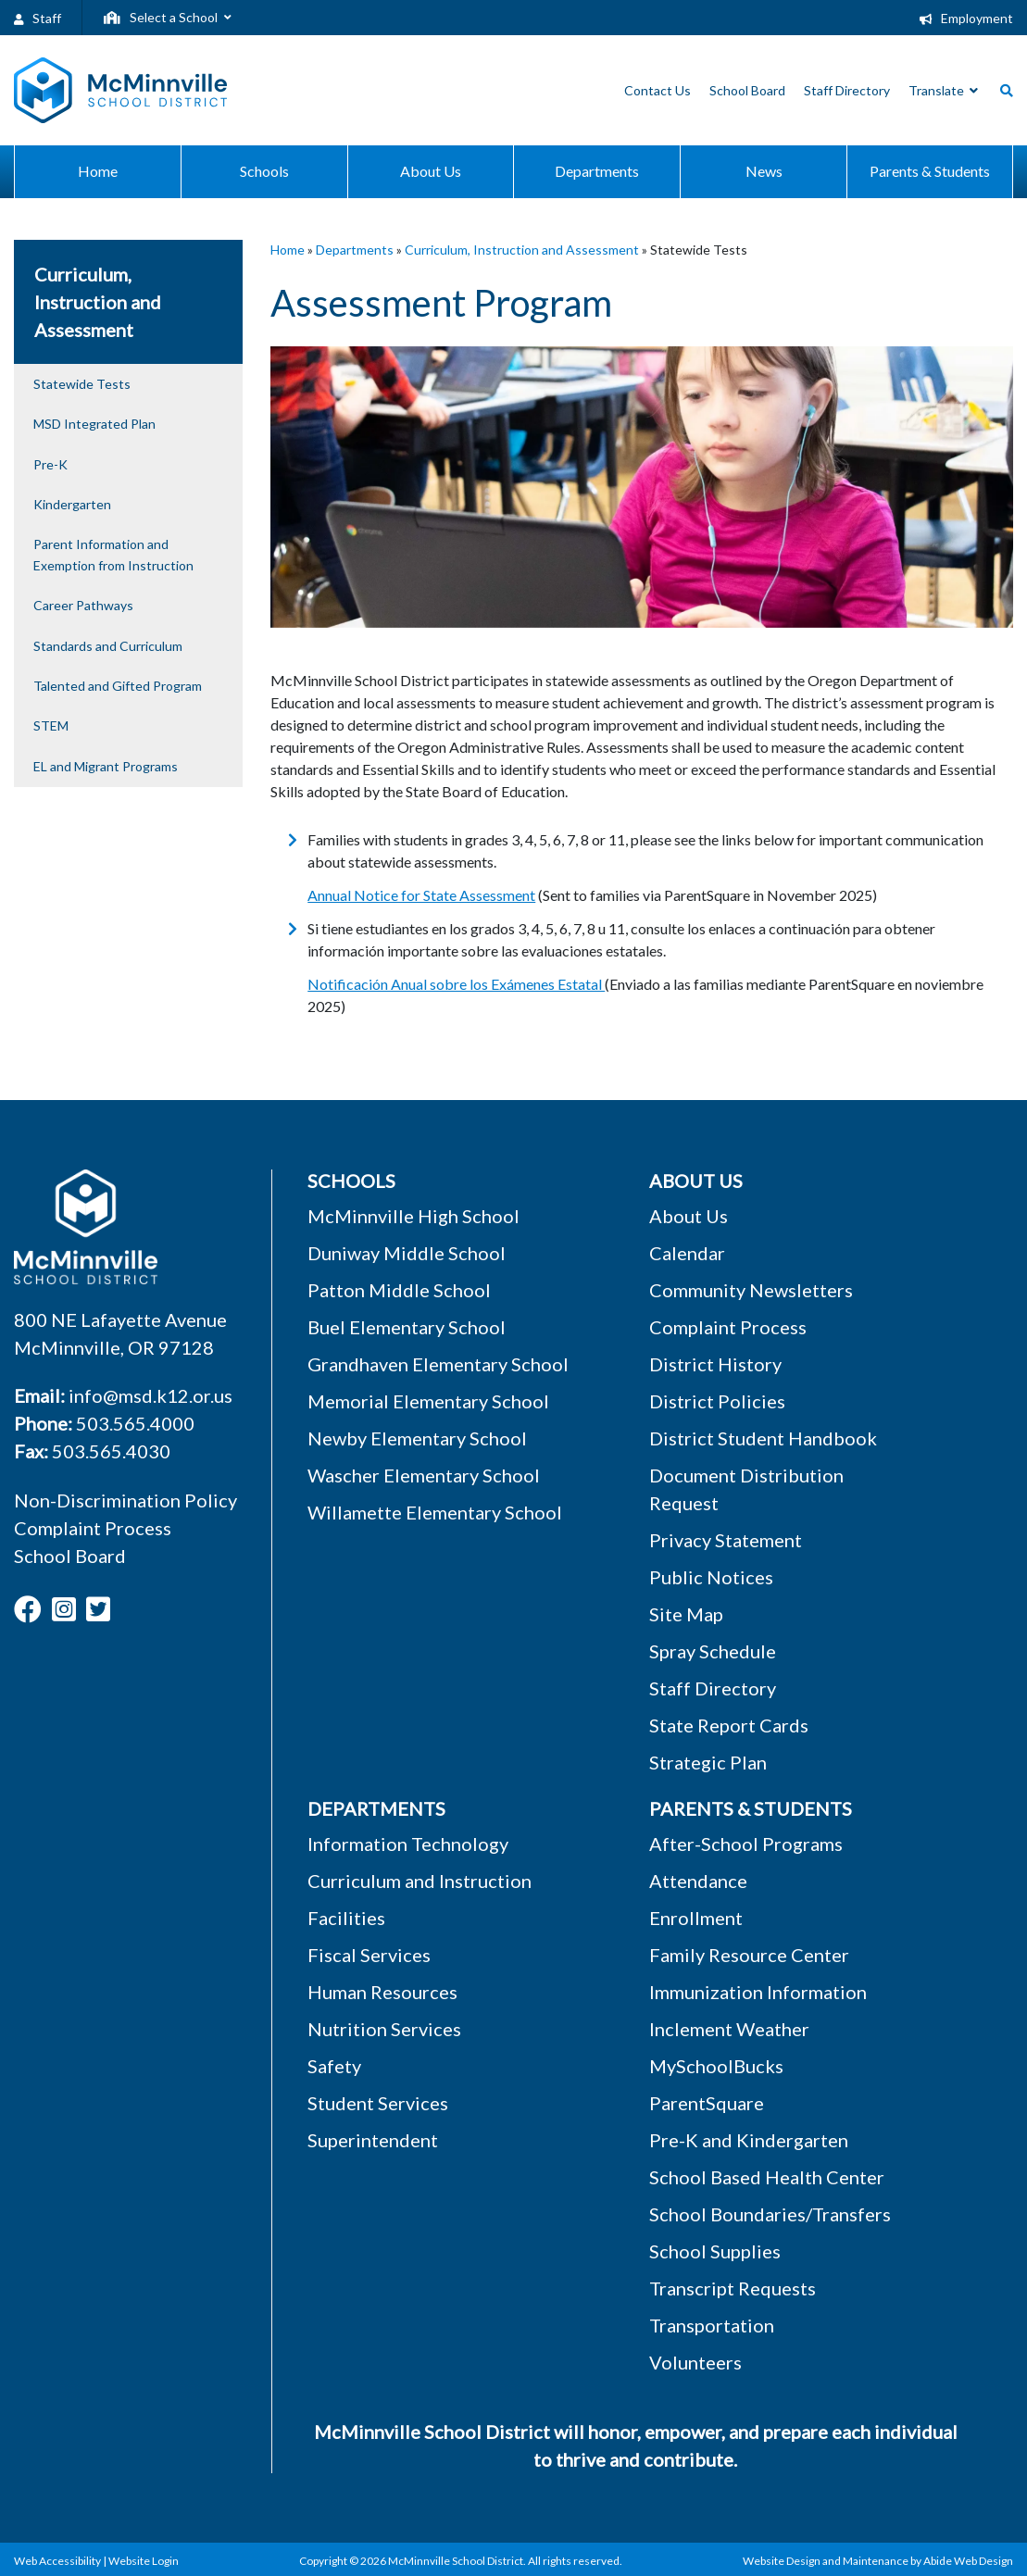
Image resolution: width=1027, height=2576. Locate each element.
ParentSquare (706, 2103)
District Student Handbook (763, 1438)
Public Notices (711, 1577)
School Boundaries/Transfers (770, 2214)
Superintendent (372, 2140)
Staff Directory (712, 1688)
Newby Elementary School (417, 1438)
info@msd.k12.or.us (150, 1395)
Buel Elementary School (406, 1327)
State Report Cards (728, 1725)
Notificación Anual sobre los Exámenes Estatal (456, 984)
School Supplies (715, 2251)
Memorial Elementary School (428, 1401)
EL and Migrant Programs (105, 766)
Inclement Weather (729, 2029)
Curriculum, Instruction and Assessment (522, 249)
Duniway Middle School (406, 1253)
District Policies (717, 1401)
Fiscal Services (369, 1955)
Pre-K (50, 464)
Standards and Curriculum (107, 646)
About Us (688, 1216)
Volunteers (695, 2362)
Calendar (687, 1253)
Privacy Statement (725, 1540)
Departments (355, 249)
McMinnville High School (413, 1216)
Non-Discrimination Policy (125, 1500)
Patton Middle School (399, 1290)
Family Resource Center (749, 1955)
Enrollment (696, 1918)
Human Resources (382, 1992)
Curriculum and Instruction (419, 1880)
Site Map (686, 1614)
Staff (37, 18)
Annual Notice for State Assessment (421, 895)
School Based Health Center (766, 2177)
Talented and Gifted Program (117, 686)
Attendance (698, 1880)
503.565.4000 (135, 1423)
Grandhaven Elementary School (438, 1364)
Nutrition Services (384, 2029)
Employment (966, 18)
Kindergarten (72, 504)
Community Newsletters (751, 1290)
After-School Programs (746, 1843)
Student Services (377, 2103)
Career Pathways (83, 605)
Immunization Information (758, 1992)
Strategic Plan (708, 1762)
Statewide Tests (82, 384)
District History (715, 1364)
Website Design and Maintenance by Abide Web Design (878, 2561)
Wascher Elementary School (423, 1475)
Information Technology (407, 1843)
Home (287, 249)
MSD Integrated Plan (94, 423)
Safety (334, 2066)
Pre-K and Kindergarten (748, 2140)
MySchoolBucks (716, 2066)
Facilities (346, 1918)
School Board (70, 1555)
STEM (51, 725)
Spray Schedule (712, 1651)
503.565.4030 (111, 1451)
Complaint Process (92, 1528)
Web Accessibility (57, 2561)
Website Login (143, 2561)
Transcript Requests (732, 2288)
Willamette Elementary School (434, 1512)
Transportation (711, 2325)
